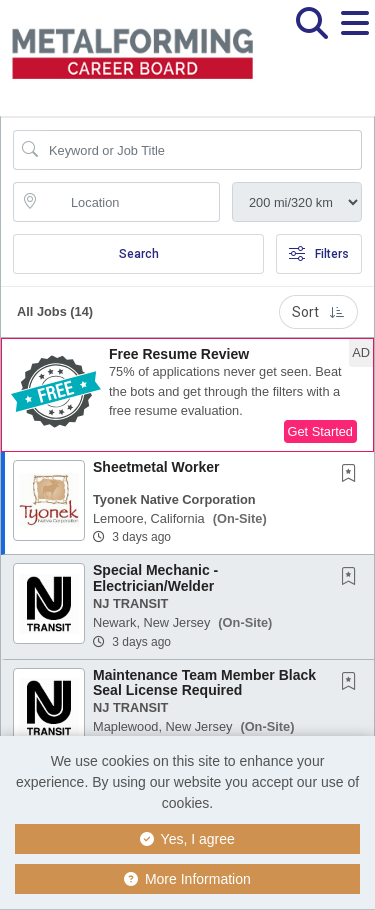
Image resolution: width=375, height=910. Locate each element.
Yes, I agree (187, 839)
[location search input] (130, 202)
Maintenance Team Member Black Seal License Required (204, 682)
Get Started (320, 431)
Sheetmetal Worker (156, 467)
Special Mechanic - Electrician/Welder (155, 577)
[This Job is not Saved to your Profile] (353, 475)
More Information (187, 879)
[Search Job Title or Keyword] (201, 150)
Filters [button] (319, 254)
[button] (354, 39)
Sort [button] (318, 312)
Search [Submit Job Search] (139, 254)
